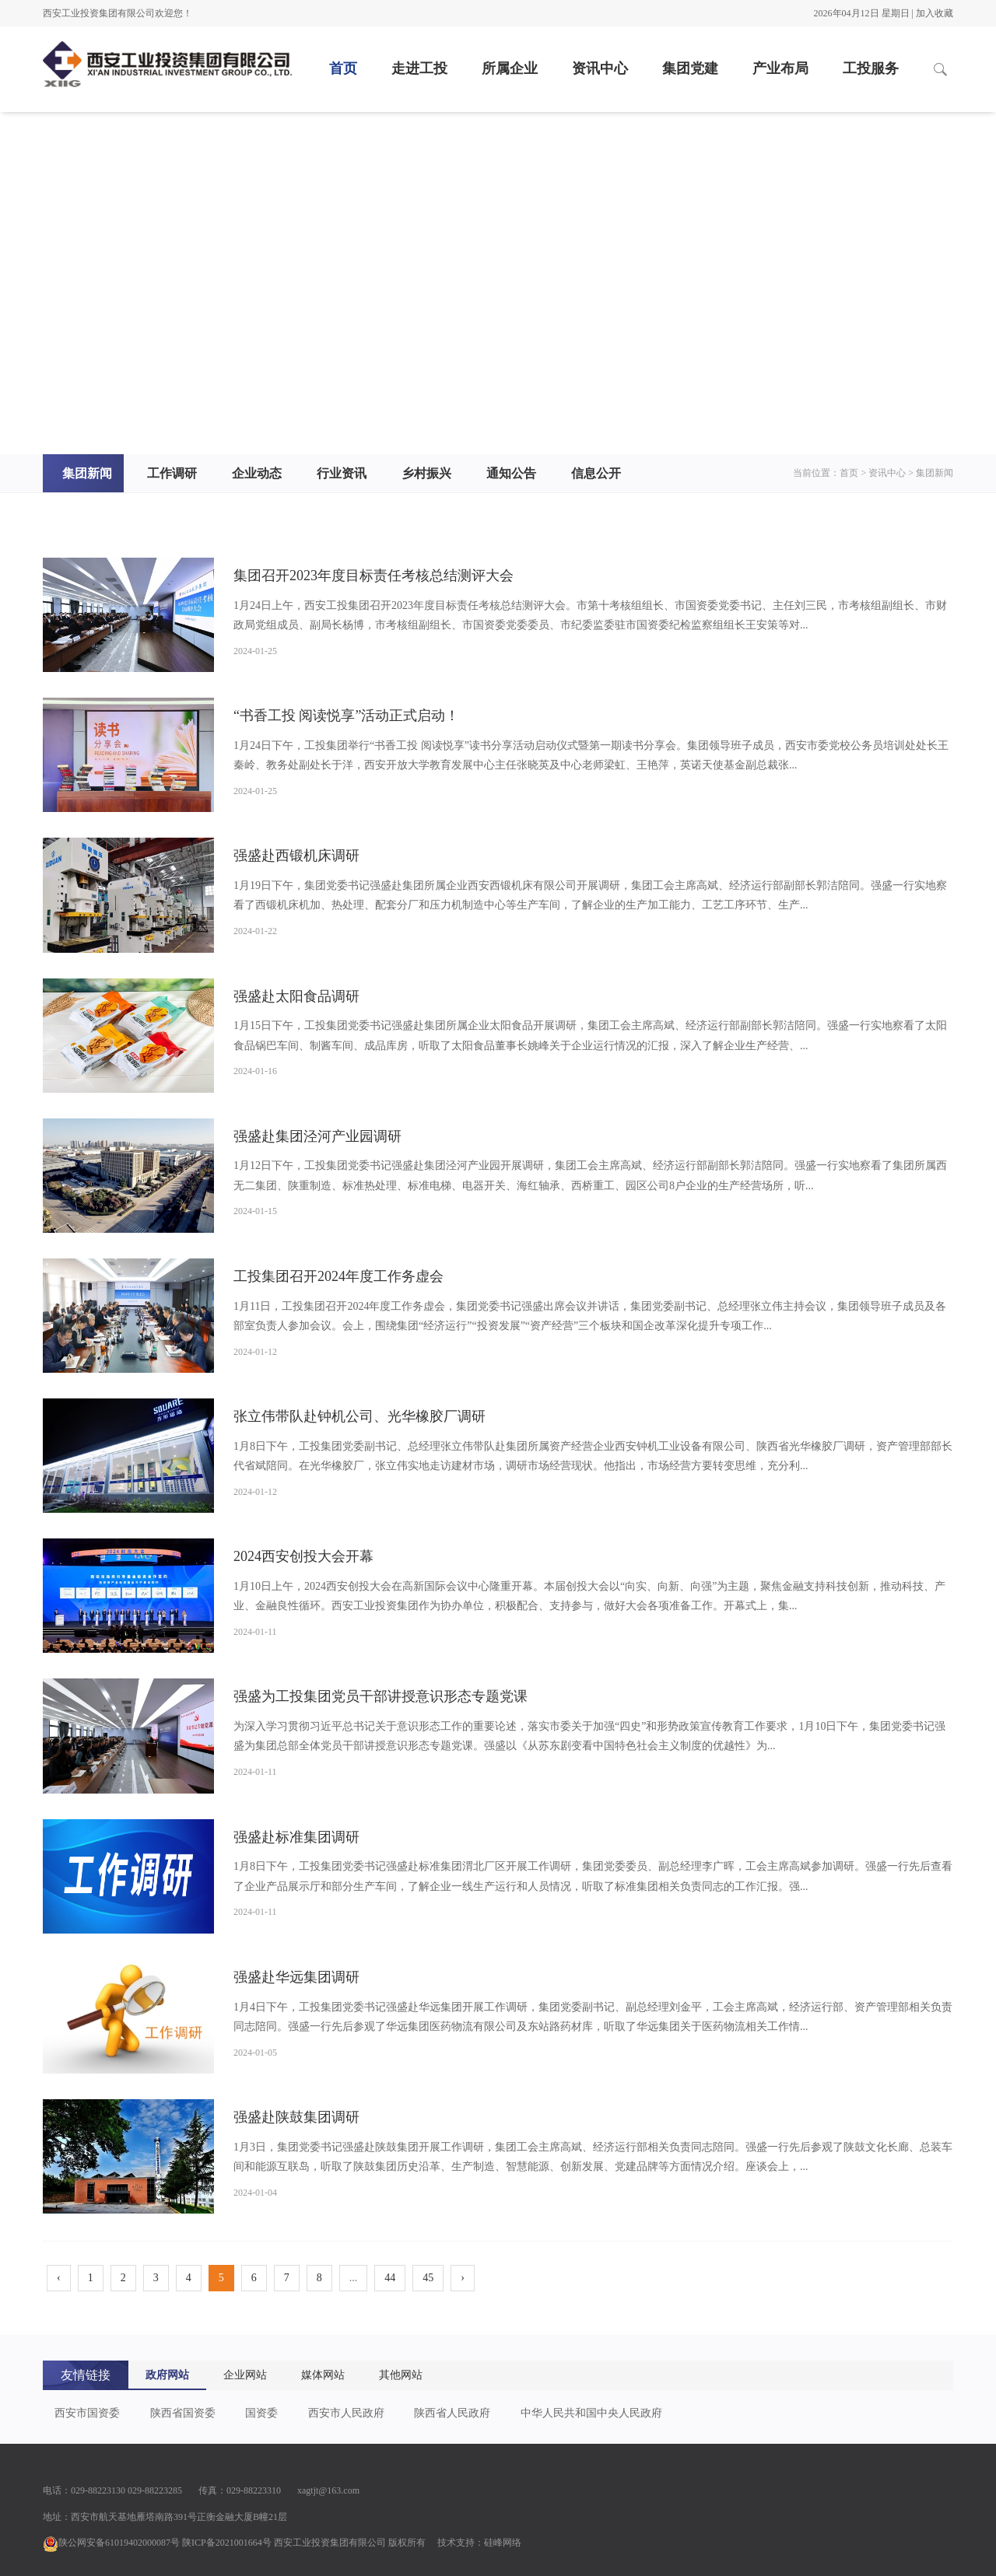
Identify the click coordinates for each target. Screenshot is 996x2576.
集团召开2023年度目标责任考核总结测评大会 (373, 575)
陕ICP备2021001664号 (227, 2542)
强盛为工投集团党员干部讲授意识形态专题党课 (380, 1696)
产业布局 (780, 68)
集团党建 (690, 68)
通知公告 (511, 473)
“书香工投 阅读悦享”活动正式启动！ (346, 715)
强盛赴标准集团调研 (296, 1837)
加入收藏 (934, 13)
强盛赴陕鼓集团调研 (296, 2117)
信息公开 (596, 473)
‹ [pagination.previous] (59, 2278)
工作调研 (172, 473)
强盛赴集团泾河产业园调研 (317, 1136)
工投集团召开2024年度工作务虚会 (338, 1276)
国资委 (261, 2413)
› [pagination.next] (463, 2278)
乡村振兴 (426, 473)
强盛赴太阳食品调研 (296, 996)
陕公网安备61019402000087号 (111, 2542)
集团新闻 (87, 473)
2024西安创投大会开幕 (303, 1556)
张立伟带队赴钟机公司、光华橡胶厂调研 (359, 1416)
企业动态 (257, 473)
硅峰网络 (502, 2542)
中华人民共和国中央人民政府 (591, 2413)
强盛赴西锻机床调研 (296, 855)
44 (389, 2278)
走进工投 (419, 68)
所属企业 (510, 68)
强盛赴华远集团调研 (296, 1977)
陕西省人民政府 (452, 2413)
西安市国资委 (87, 2413)
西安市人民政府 (346, 2413)
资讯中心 (600, 68)
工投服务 (871, 68)
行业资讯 (341, 473)
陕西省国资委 (183, 2413)
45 (428, 2278)
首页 (343, 68)
